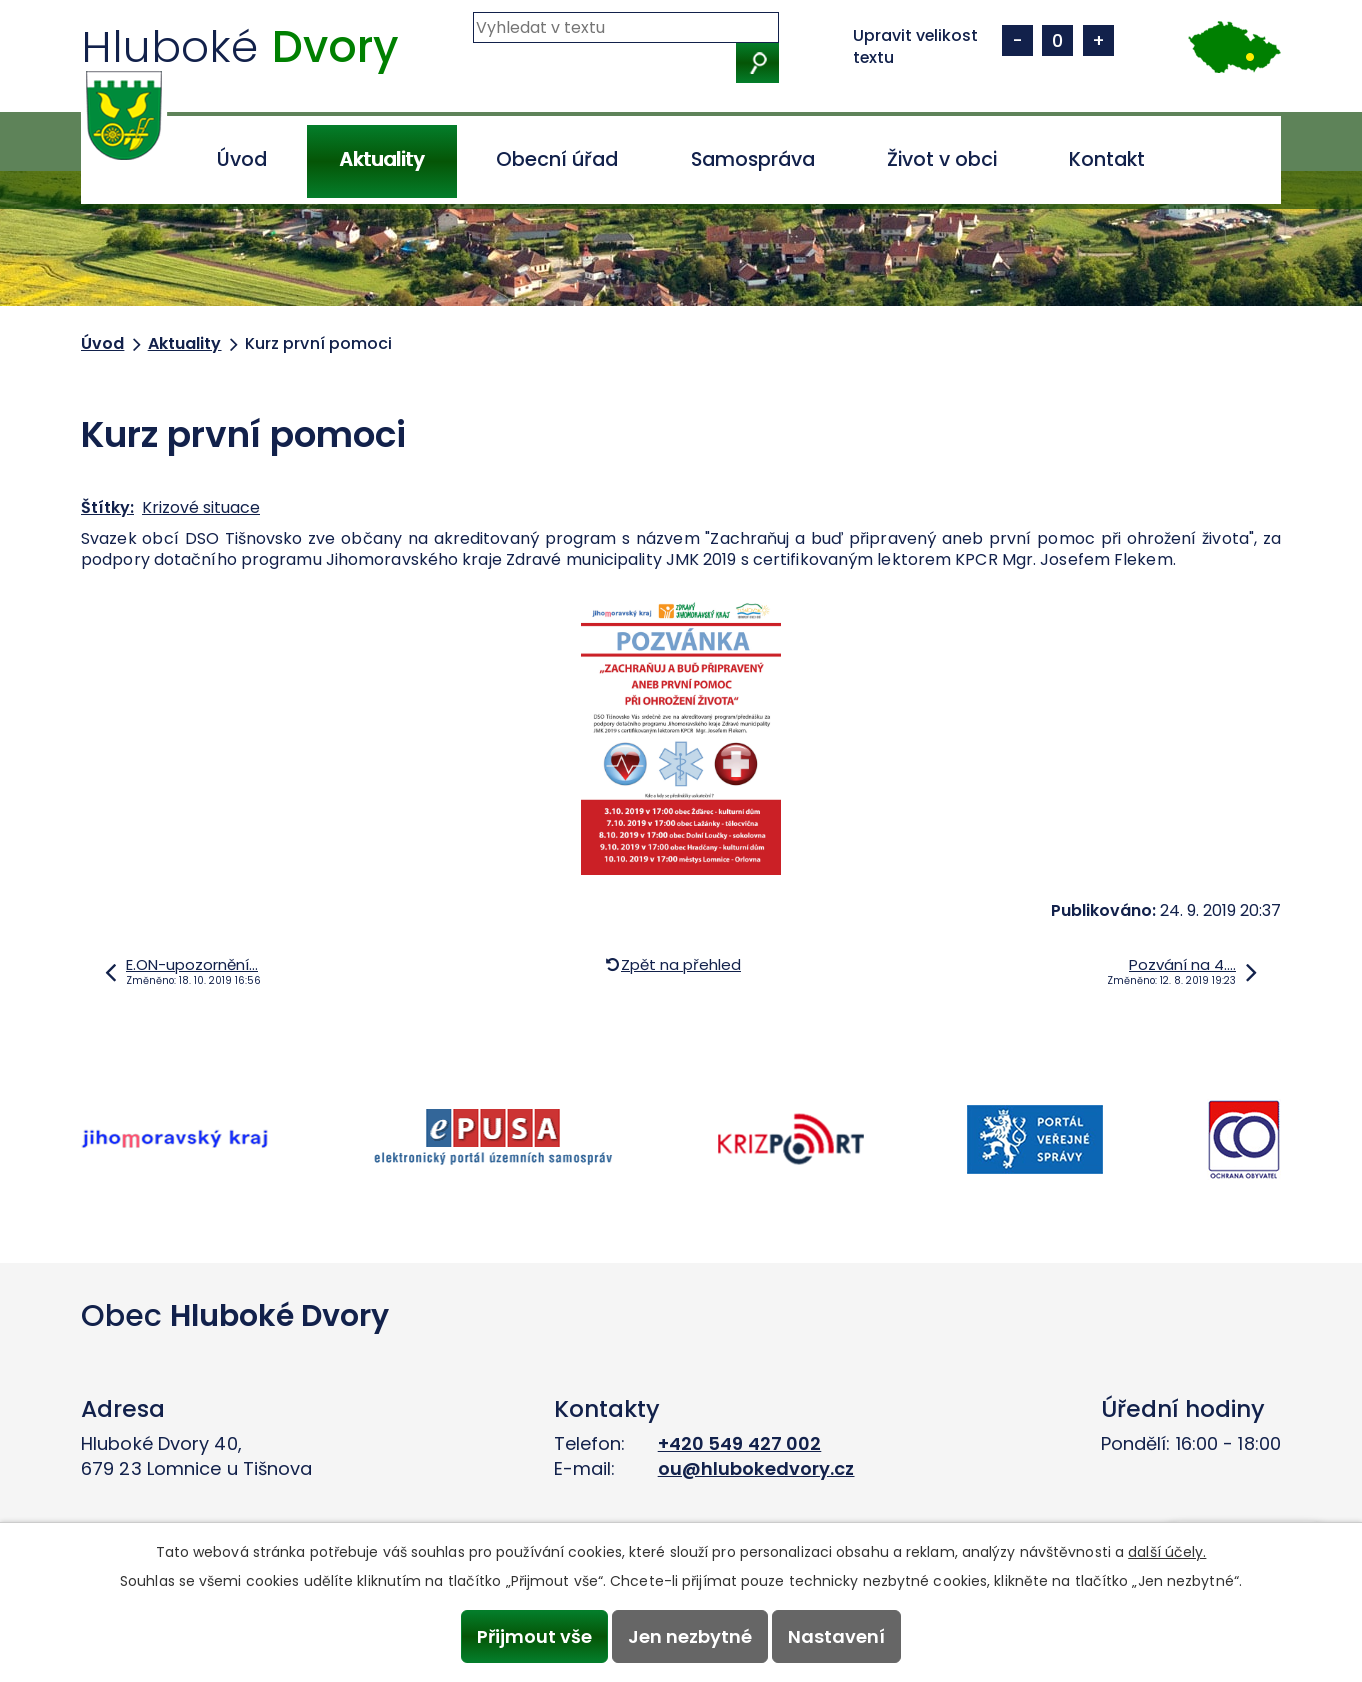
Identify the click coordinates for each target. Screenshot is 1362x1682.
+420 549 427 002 (740, 1443)
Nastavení (837, 1636)
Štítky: (107, 507)
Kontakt (1107, 159)
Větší (1098, 40)
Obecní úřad (557, 159)
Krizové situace (201, 507)
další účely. (1167, 1552)
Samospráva (753, 159)
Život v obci (942, 159)
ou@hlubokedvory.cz (756, 1468)
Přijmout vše (533, 1636)
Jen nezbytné (690, 1636)
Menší (1017, 40)
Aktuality (381, 159)
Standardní (1057, 40)
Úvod (242, 159)
